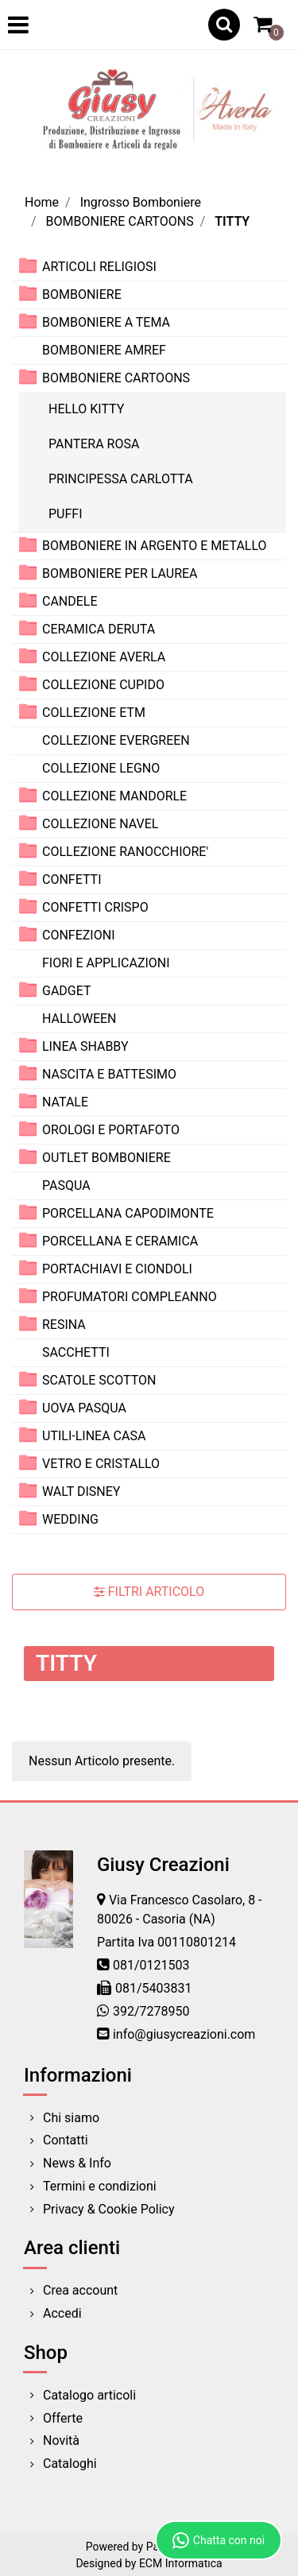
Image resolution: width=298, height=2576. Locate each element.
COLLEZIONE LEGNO (101, 768)
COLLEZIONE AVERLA (103, 656)
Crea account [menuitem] (80, 2290)
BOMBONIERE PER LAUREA (120, 573)
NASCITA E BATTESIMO (109, 1074)
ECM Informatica (181, 2563)
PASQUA (66, 1185)
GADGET (66, 990)
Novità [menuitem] (61, 2440)
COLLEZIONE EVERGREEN (116, 740)
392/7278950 (151, 2011)
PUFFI (65, 513)
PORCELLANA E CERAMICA (120, 1241)
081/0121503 (151, 1965)
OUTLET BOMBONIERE (106, 1157)
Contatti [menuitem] (65, 2140)
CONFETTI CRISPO (95, 907)
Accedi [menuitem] (62, 2313)
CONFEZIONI (78, 935)
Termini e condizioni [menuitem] (100, 2186)
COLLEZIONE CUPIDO (103, 684)
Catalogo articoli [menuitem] (89, 2395)
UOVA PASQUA (84, 1408)
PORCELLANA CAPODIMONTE (128, 1213)
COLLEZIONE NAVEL (100, 823)
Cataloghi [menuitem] (70, 2463)
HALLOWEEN (79, 1018)
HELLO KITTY (86, 408)
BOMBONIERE (82, 294)
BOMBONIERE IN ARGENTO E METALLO (154, 545)
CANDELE (70, 601)
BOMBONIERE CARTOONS (120, 221)
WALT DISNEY (81, 1491)
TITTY (232, 221)
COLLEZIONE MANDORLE (114, 796)
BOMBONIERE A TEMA (106, 322)
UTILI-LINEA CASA (93, 1435)
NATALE (65, 1102)
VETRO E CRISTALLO (101, 1463)
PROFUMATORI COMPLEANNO (129, 1296)
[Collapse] (27, 377)
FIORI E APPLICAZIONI (106, 962)
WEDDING (70, 1519)
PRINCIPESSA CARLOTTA (120, 478)
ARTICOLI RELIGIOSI (99, 266)
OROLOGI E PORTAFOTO (111, 1129)
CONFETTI (72, 879)
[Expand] (27, 266)
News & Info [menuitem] (77, 2163)
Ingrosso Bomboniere (140, 202)
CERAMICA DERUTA (98, 629)
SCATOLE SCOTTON (99, 1380)
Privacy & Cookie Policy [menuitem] (109, 2209)
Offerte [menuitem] (63, 2418)
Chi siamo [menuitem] (71, 2117)
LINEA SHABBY (85, 1046)
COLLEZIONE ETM (93, 712)
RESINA (64, 1324)
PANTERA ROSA (93, 443)
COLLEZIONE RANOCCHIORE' (125, 851)
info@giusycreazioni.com (184, 2034)
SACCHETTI (76, 1352)
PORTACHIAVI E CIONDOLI (117, 1268)
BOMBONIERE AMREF (104, 350)
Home (42, 202)
